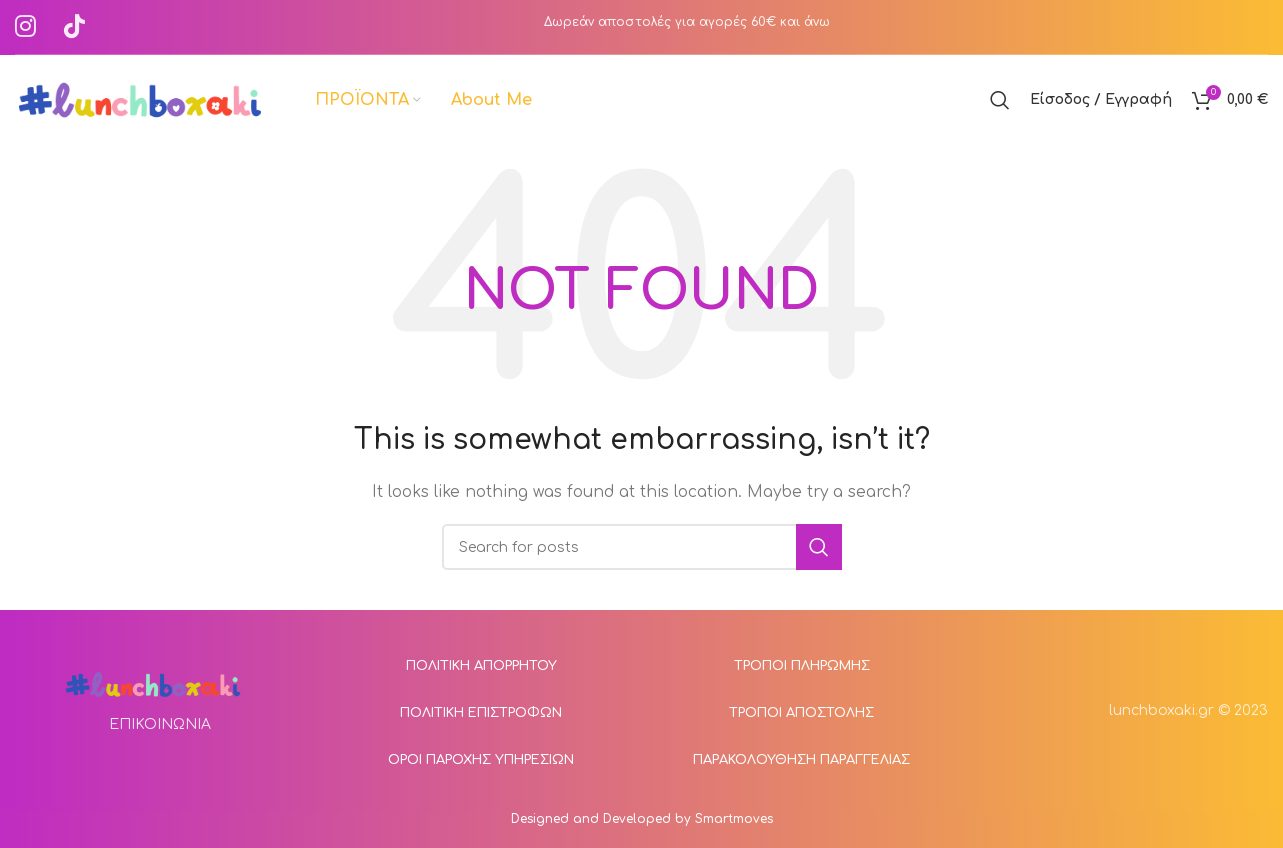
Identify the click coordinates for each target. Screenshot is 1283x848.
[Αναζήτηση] (1000, 100)
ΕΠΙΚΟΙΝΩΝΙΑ (160, 724)
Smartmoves (734, 819)
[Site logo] (140, 99)
